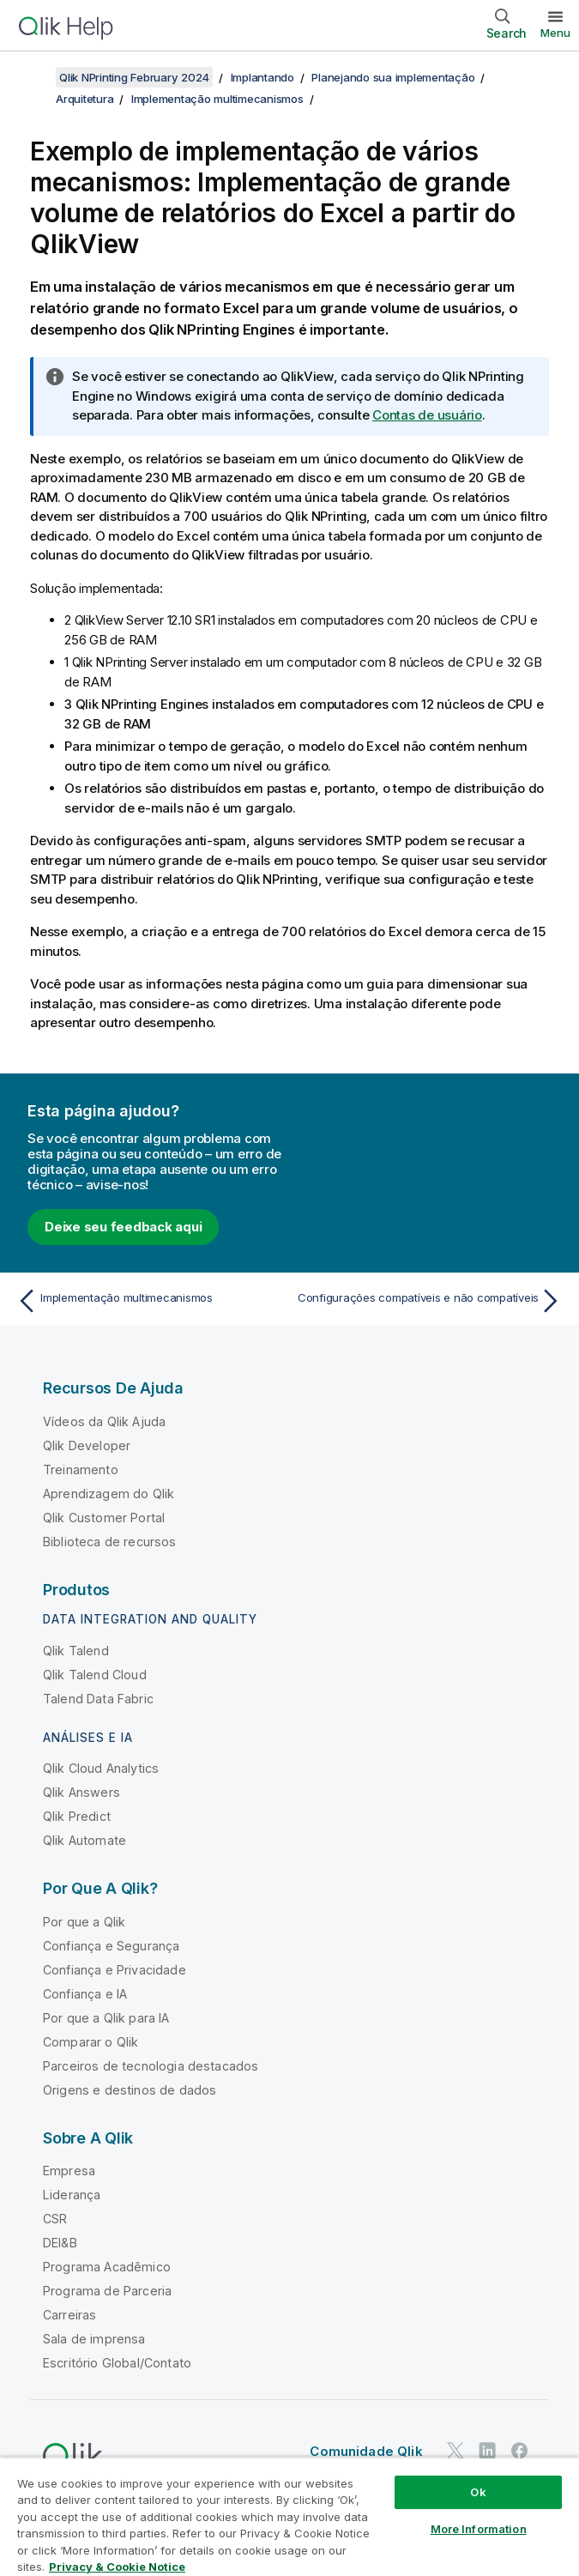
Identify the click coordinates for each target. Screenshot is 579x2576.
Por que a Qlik (84, 1921)
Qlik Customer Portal (104, 1517)
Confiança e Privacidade (114, 1969)
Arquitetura (84, 99)
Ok (478, 2492)
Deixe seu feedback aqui (123, 1226)
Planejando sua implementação (392, 77)
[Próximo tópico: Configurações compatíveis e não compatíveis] (430, 1301)
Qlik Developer (86, 1445)
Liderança (71, 2194)
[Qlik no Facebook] (520, 2450)
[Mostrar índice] (34, 77)
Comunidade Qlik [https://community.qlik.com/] (366, 2451)
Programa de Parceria (107, 2290)
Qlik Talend (76, 1650)
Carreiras (69, 2314)
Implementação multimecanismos (217, 99)
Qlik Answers (81, 1792)
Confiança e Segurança (111, 1945)
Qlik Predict (77, 1816)
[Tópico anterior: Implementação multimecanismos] (148, 1301)
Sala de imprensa (94, 2338)
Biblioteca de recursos (110, 1541)
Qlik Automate (84, 1840)
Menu (555, 32)
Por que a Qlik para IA (106, 2018)
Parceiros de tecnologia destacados (150, 2066)
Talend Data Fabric (98, 1698)
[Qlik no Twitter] (455, 2450)
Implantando (262, 77)
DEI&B (60, 2242)
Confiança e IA (85, 1993)
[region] (289, 2516)
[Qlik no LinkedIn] (487, 2450)
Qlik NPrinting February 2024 (134, 77)
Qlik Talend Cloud (95, 1674)
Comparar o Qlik (90, 2042)
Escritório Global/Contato (117, 2362)
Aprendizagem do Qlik (108, 1493)
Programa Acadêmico (107, 2266)
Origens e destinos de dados (129, 2090)
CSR (55, 2218)
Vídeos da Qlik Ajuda (104, 1421)
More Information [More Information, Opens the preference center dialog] (479, 2529)
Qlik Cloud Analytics (101, 1768)
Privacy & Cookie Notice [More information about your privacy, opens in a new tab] (117, 2566)
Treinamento (80, 1469)
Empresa (69, 2170)
